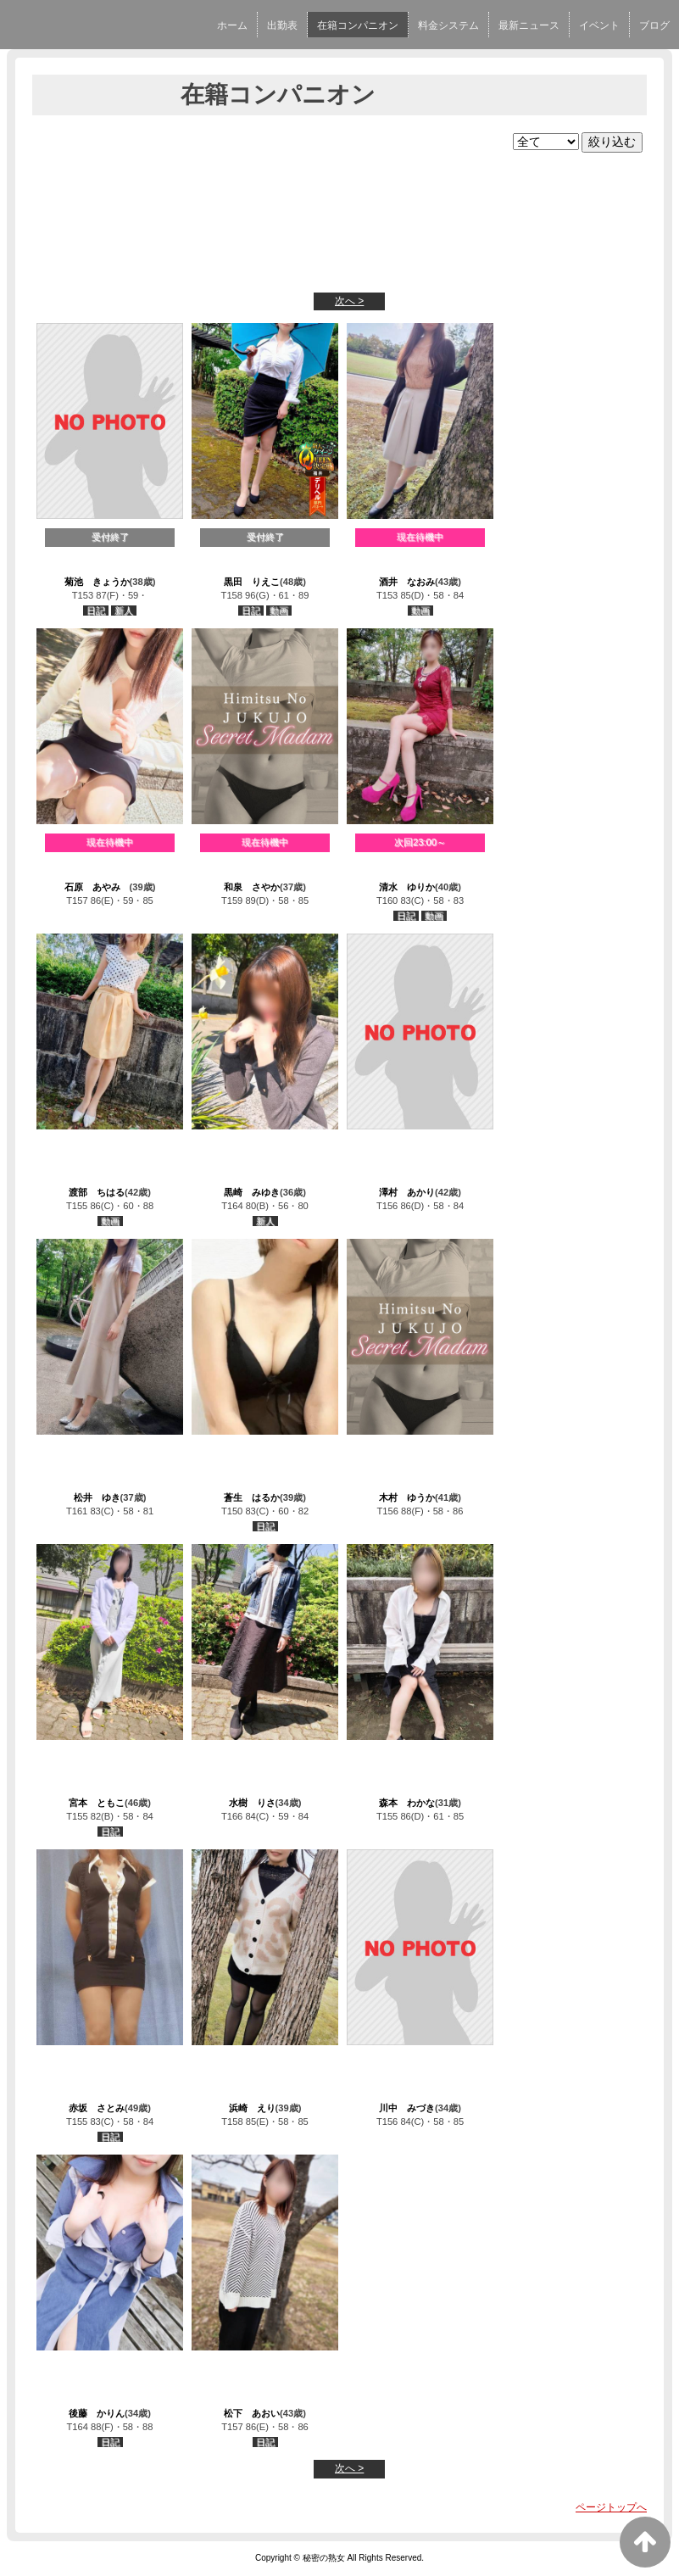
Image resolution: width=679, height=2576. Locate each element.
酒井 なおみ (407, 582)
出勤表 (282, 25)
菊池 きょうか (97, 582)
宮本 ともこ (97, 1803)
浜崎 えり (252, 2108)
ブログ (654, 25)
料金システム (448, 25)
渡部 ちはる (97, 1192)
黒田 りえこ (252, 582)
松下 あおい (252, 2413)
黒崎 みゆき (252, 1192)
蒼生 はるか (252, 1497)
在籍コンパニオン (357, 25)
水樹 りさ (252, 1803)
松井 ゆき (97, 1497)
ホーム (232, 25)
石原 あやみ (97, 887)
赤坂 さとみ (97, 2108)
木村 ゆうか (407, 1497)
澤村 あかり (407, 1192)
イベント (599, 25)
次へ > (349, 301)
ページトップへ (611, 2507)
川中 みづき (407, 2108)
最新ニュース (528, 25)
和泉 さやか (252, 887)
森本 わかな (407, 1803)
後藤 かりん (97, 2413)
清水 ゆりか (407, 887)
